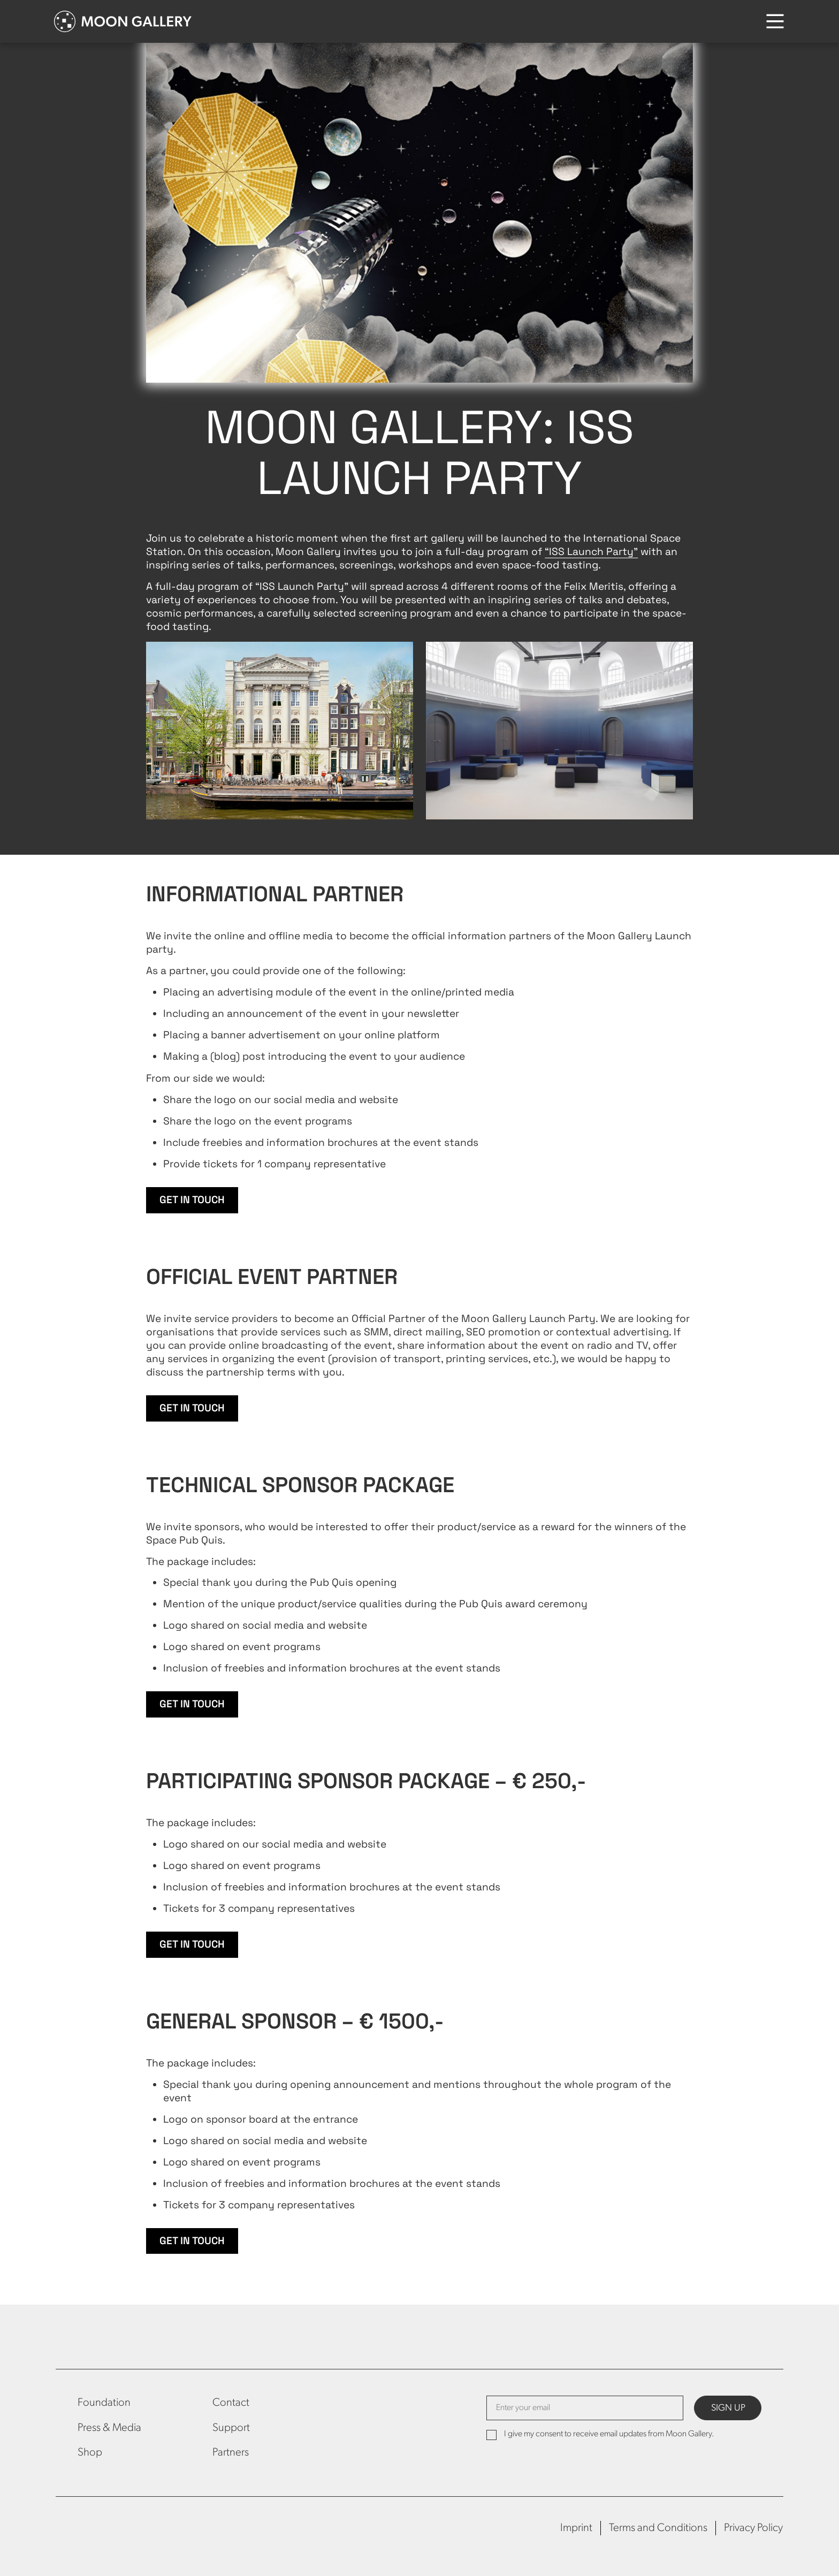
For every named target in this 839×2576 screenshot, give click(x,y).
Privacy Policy (753, 2528)
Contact (230, 2402)
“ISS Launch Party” (591, 551)
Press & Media (109, 2428)
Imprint (576, 2528)
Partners (230, 2452)
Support (231, 2428)
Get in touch (192, 1199)
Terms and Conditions (658, 2528)
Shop (90, 2452)
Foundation (104, 2402)
